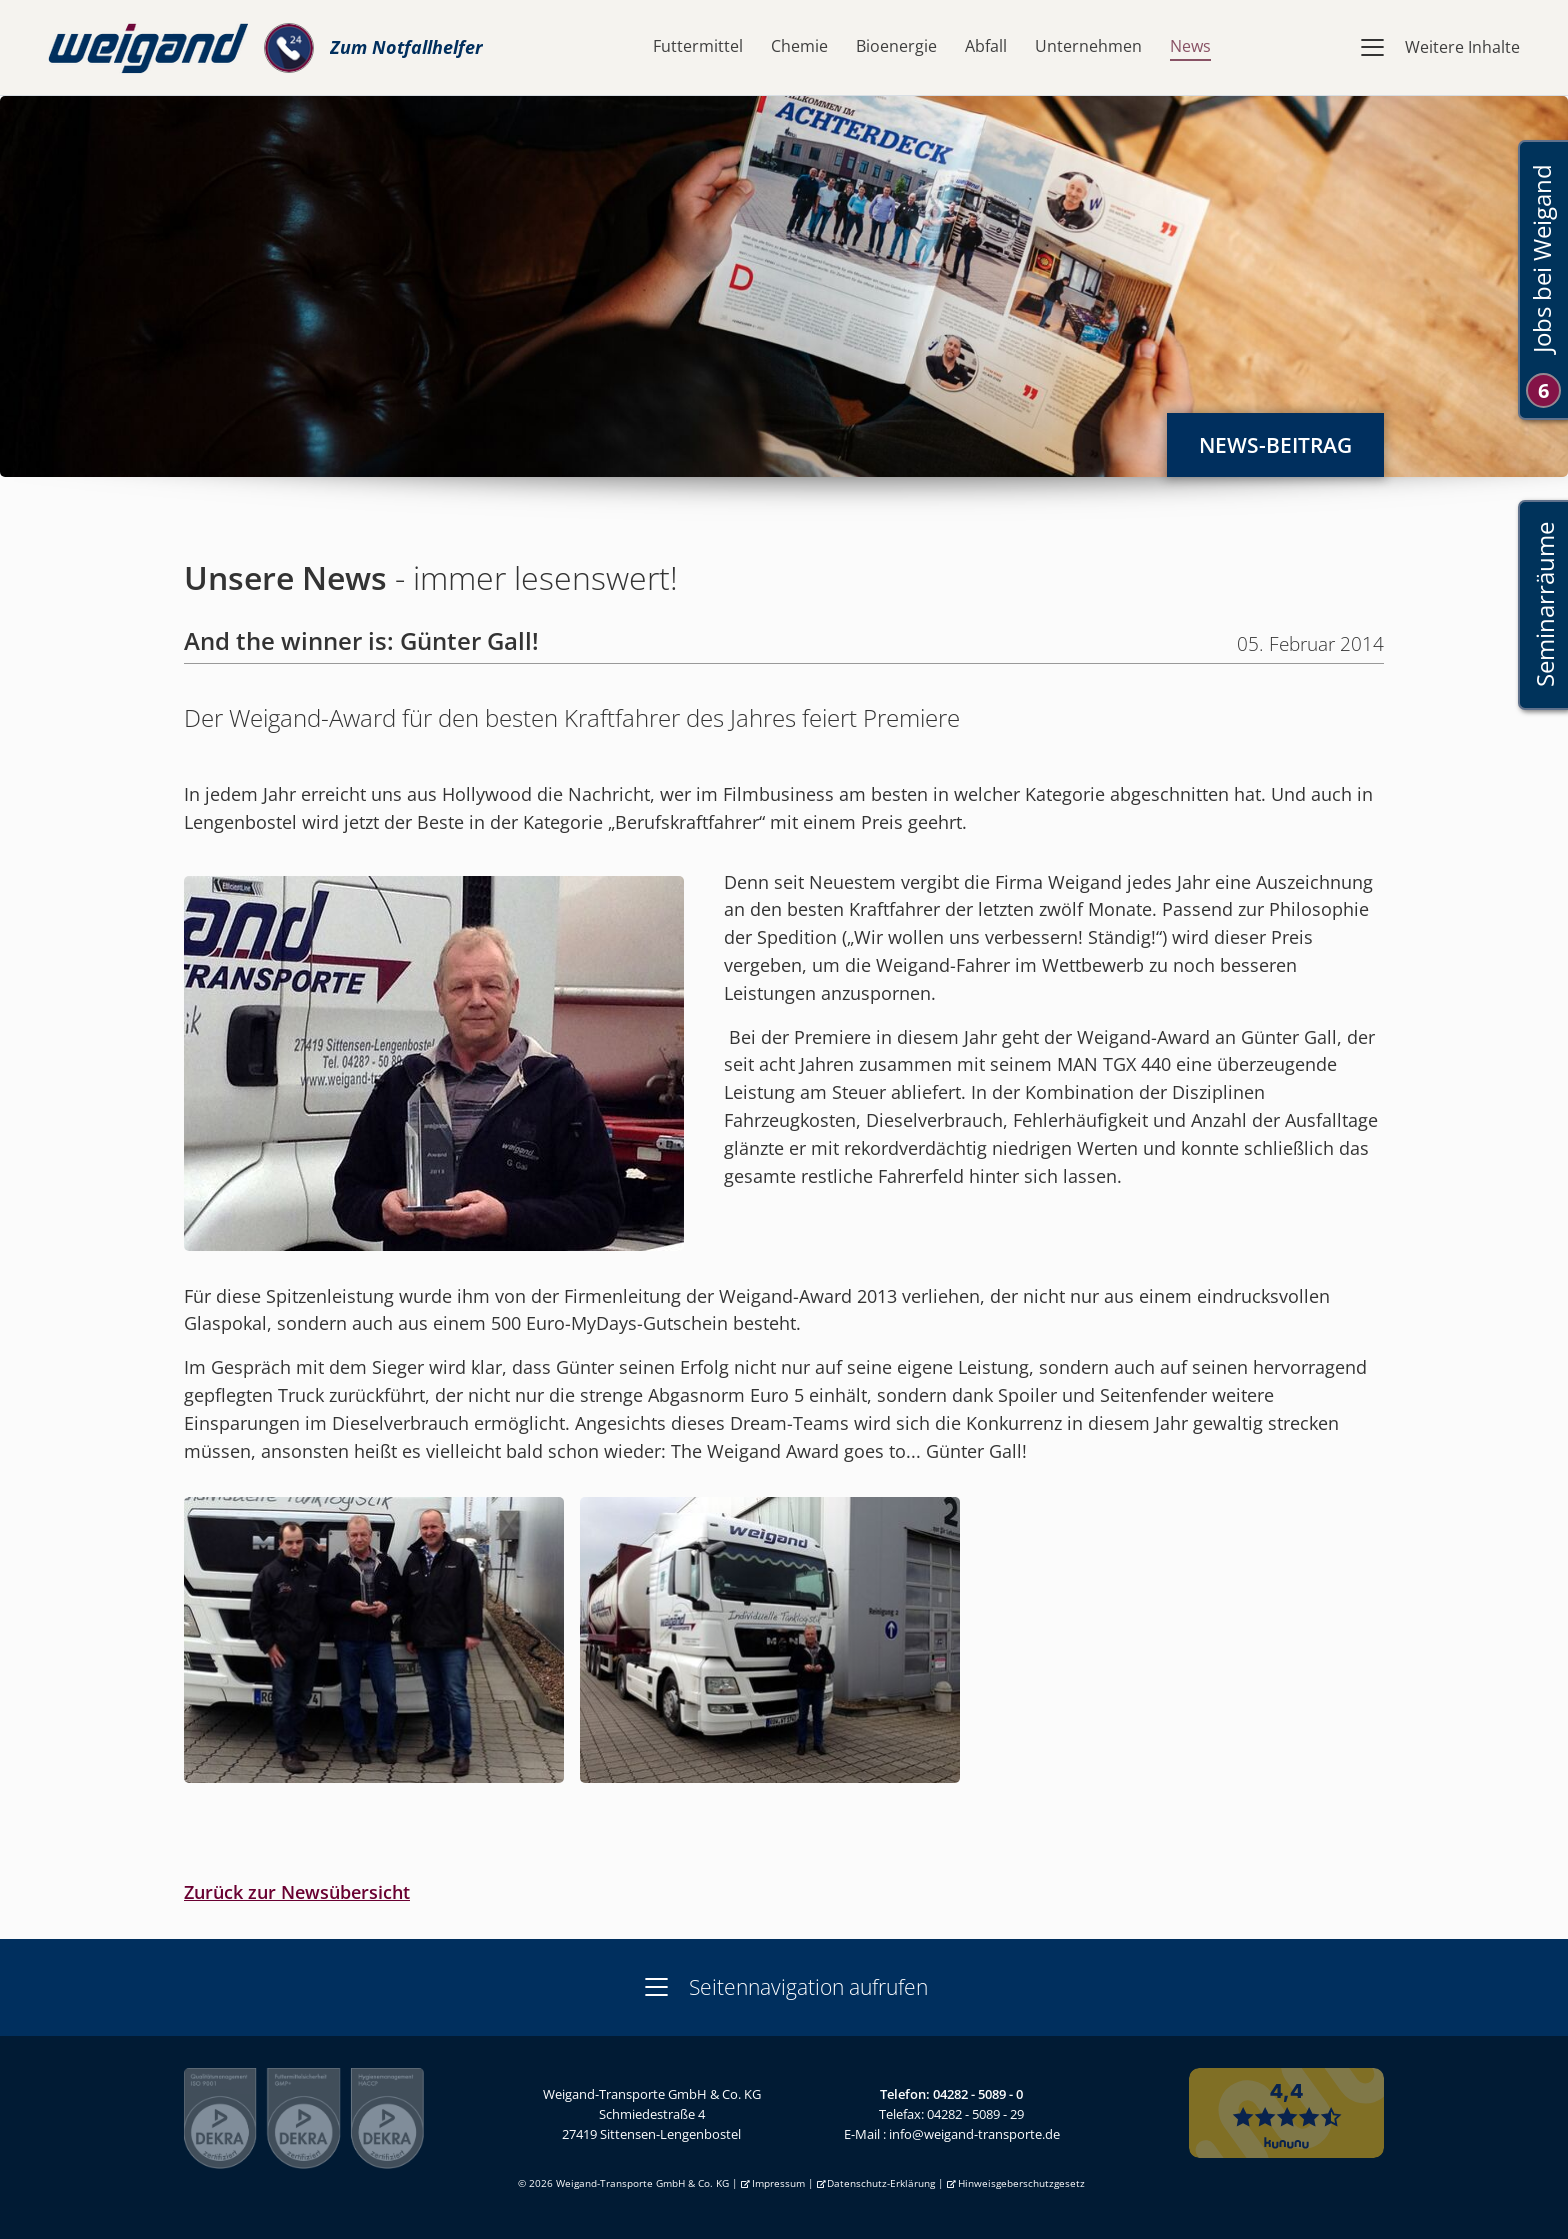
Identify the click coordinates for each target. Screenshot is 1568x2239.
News (1190, 46)
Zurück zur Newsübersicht (297, 1892)
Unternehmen (1088, 46)
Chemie (799, 46)
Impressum (778, 2183)
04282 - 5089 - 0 (978, 2094)
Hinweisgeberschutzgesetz (1021, 2183)
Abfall (986, 46)
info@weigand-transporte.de (974, 2134)
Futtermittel (698, 46)
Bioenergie (896, 46)
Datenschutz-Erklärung (881, 2183)
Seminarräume (1543, 605)
